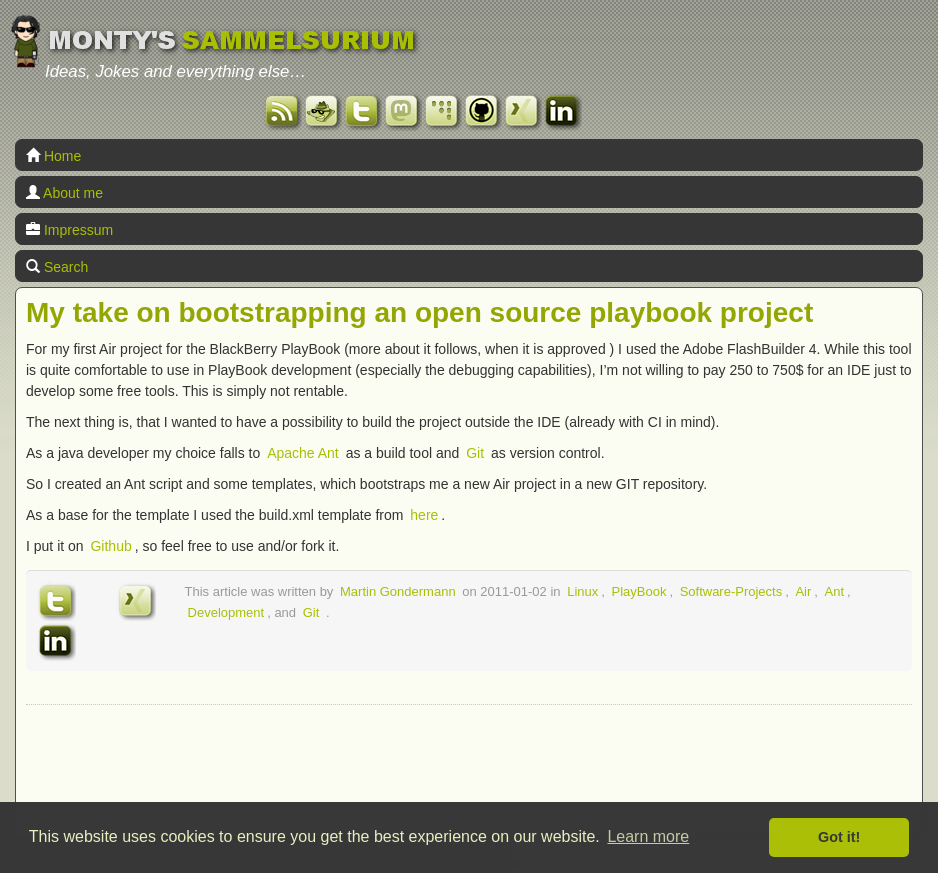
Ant (835, 591)
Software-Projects (731, 591)
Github (110, 546)
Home (53, 156)
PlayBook (638, 591)
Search (57, 267)
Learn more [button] (648, 836)
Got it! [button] (839, 837)
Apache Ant (303, 453)
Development (226, 612)
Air (803, 591)
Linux (582, 591)
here (424, 515)
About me (64, 193)
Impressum (69, 230)
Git (475, 453)
